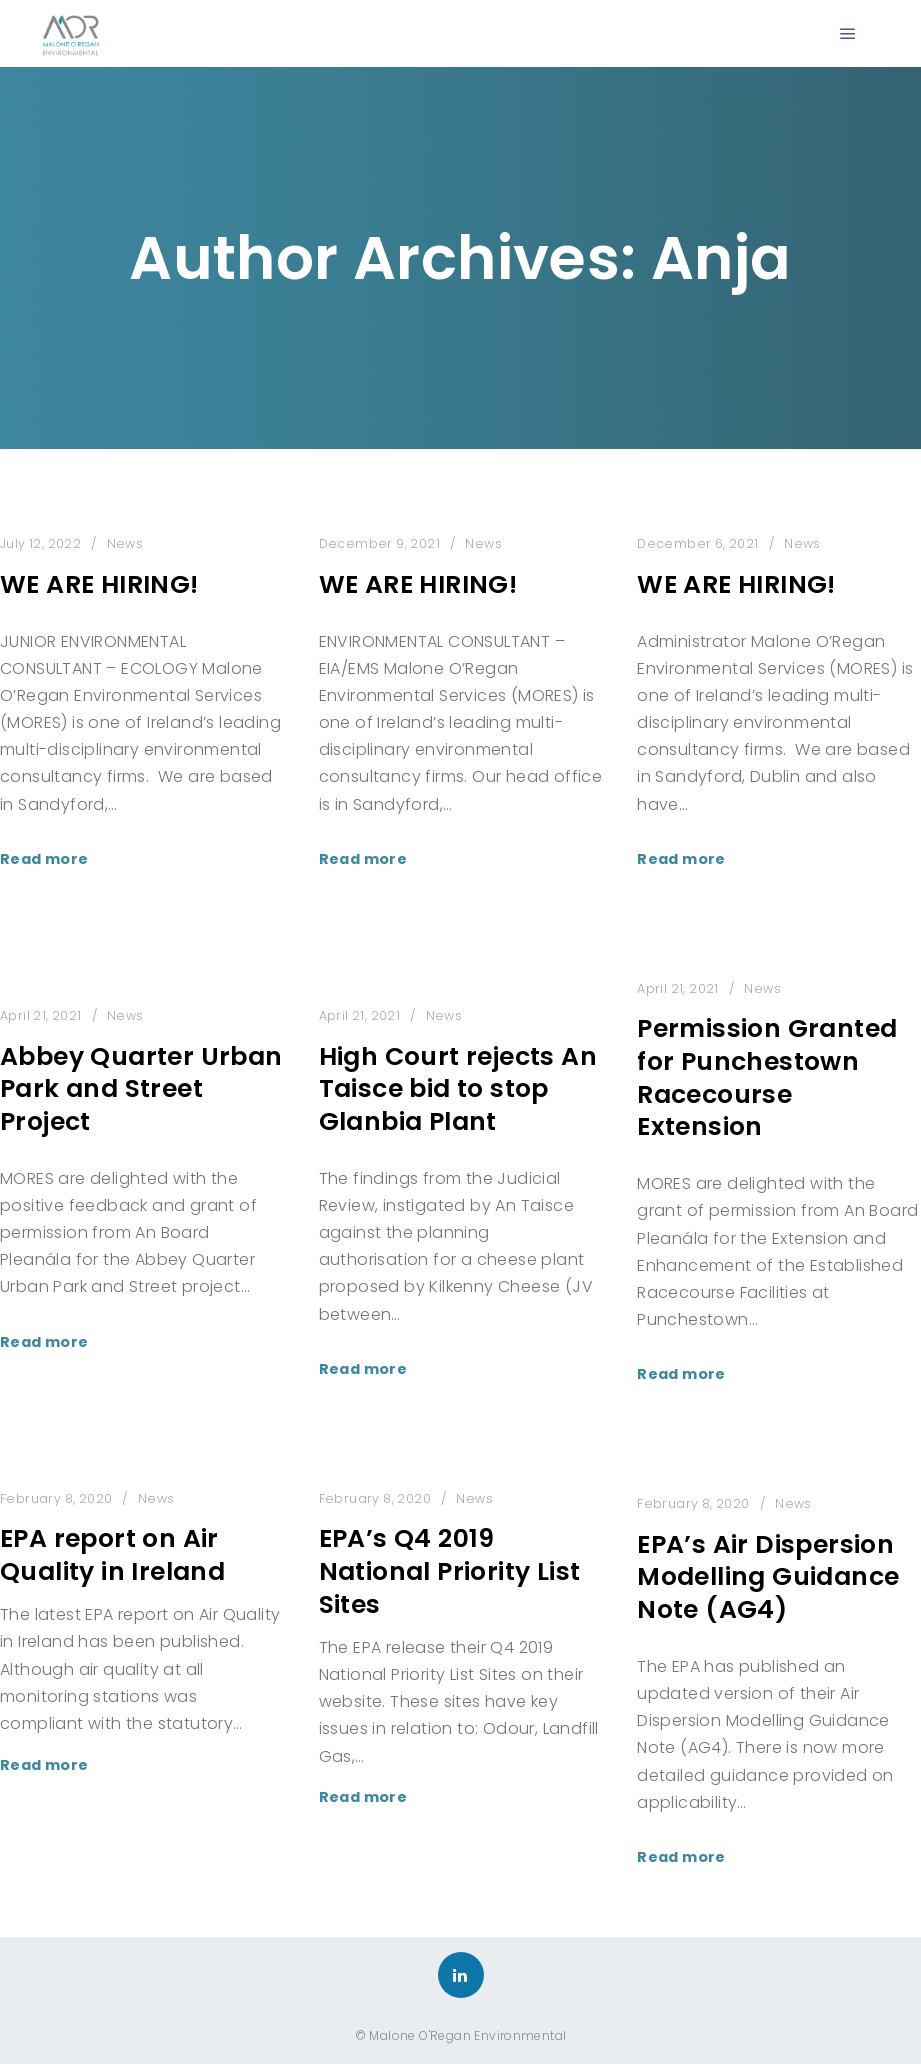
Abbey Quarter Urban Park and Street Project (141, 1089)
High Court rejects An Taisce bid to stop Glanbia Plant (458, 1089)
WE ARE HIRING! (99, 584)
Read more (44, 859)
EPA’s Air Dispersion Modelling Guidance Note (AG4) (768, 1577)
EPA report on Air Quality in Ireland (112, 1555)
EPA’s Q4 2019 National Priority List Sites (450, 1571)
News (125, 543)
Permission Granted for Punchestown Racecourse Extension (767, 1077)
